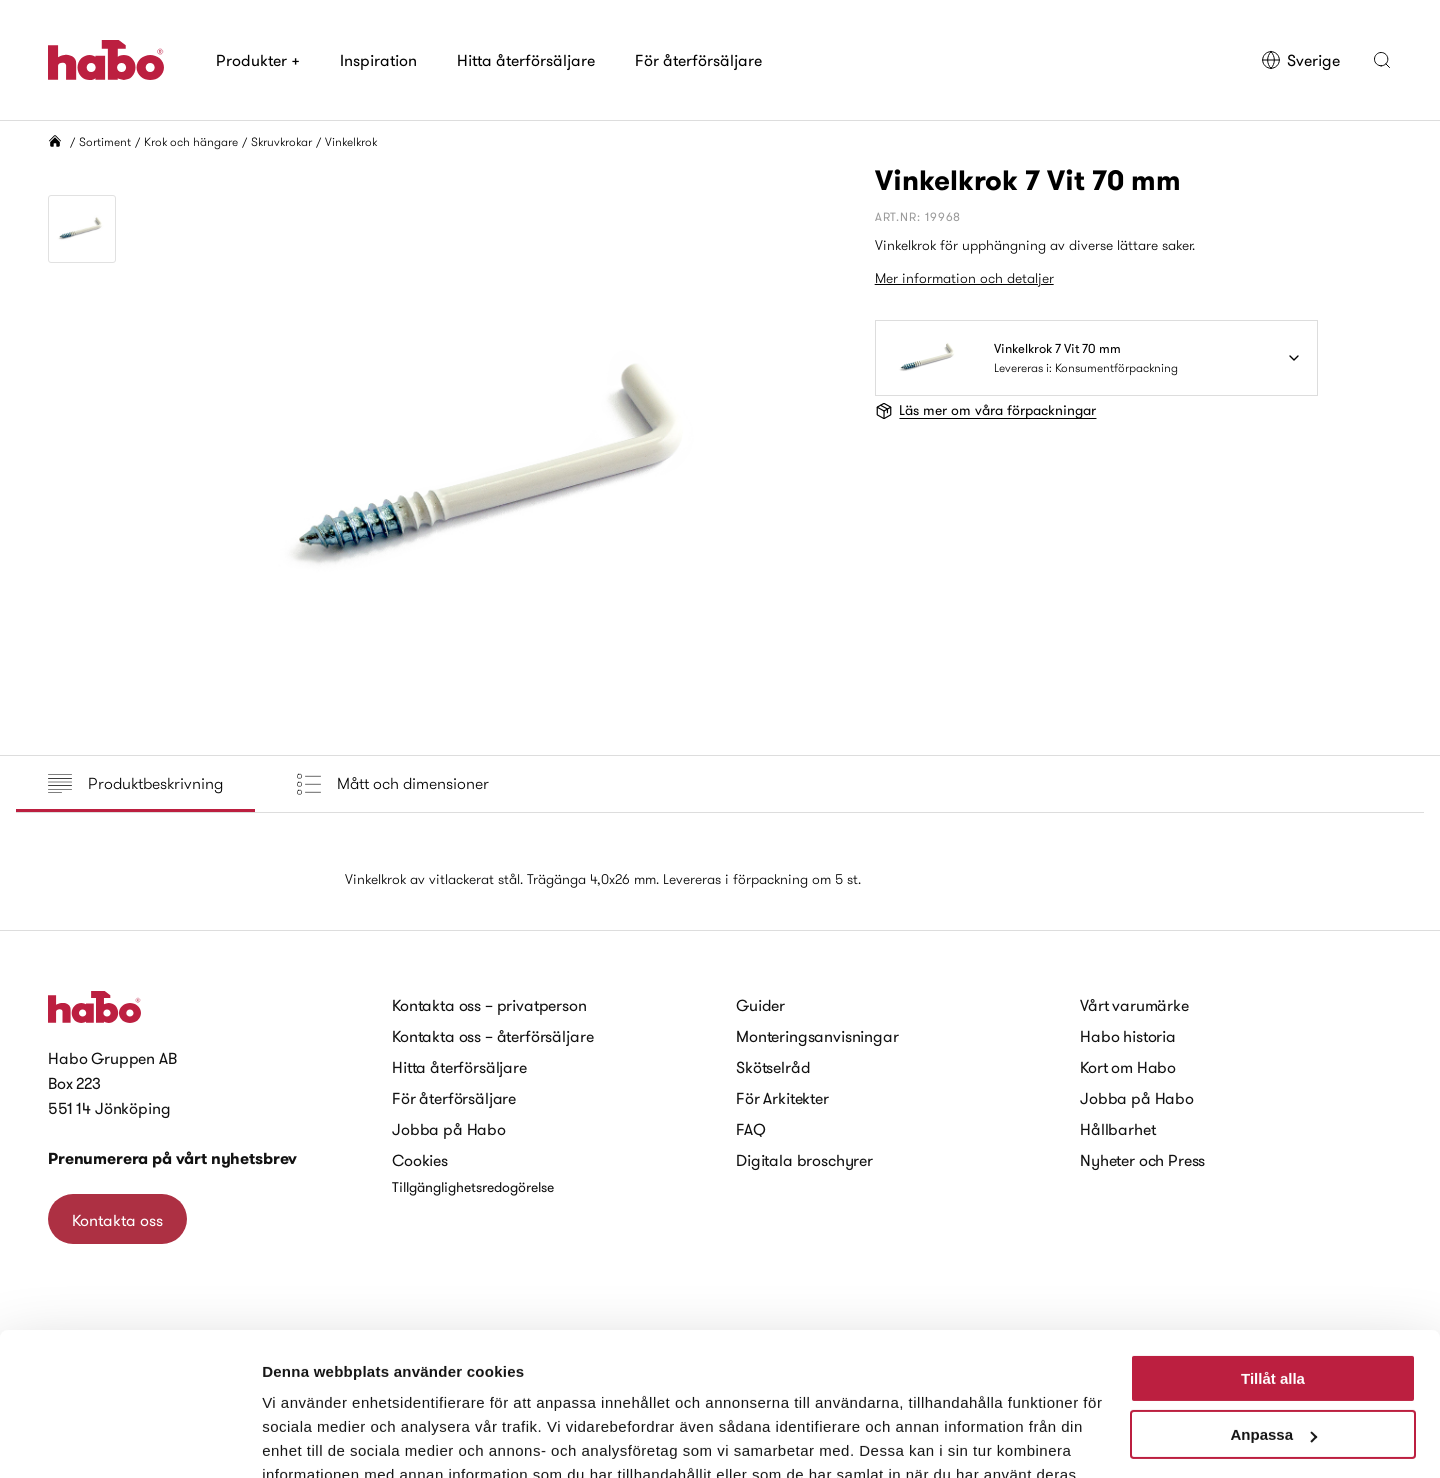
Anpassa (1273, 1319)
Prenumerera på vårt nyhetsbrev (172, 1158)
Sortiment (105, 141)
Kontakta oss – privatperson (489, 1005)
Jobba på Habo (449, 1129)
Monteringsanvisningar (817, 1036)
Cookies (420, 1160)
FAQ (751, 1129)
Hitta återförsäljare (526, 60)
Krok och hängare (191, 141)
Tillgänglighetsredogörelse (473, 1187)
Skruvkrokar (281, 141)
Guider (760, 1005)
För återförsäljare (698, 60)
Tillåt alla (1273, 1263)
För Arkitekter (782, 1098)
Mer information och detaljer (964, 278)
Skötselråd (773, 1067)
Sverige (1300, 60)
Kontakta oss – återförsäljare (492, 1036)
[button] (1382, 60)
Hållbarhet (1117, 1129)
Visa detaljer (306, 1438)
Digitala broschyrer (804, 1160)
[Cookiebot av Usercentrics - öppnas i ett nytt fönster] (129, 1439)
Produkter (258, 60)
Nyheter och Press (1142, 1160)
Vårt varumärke (1134, 1005)
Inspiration (378, 60)
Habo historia (1128, 1036)
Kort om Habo (1128, 1067)
